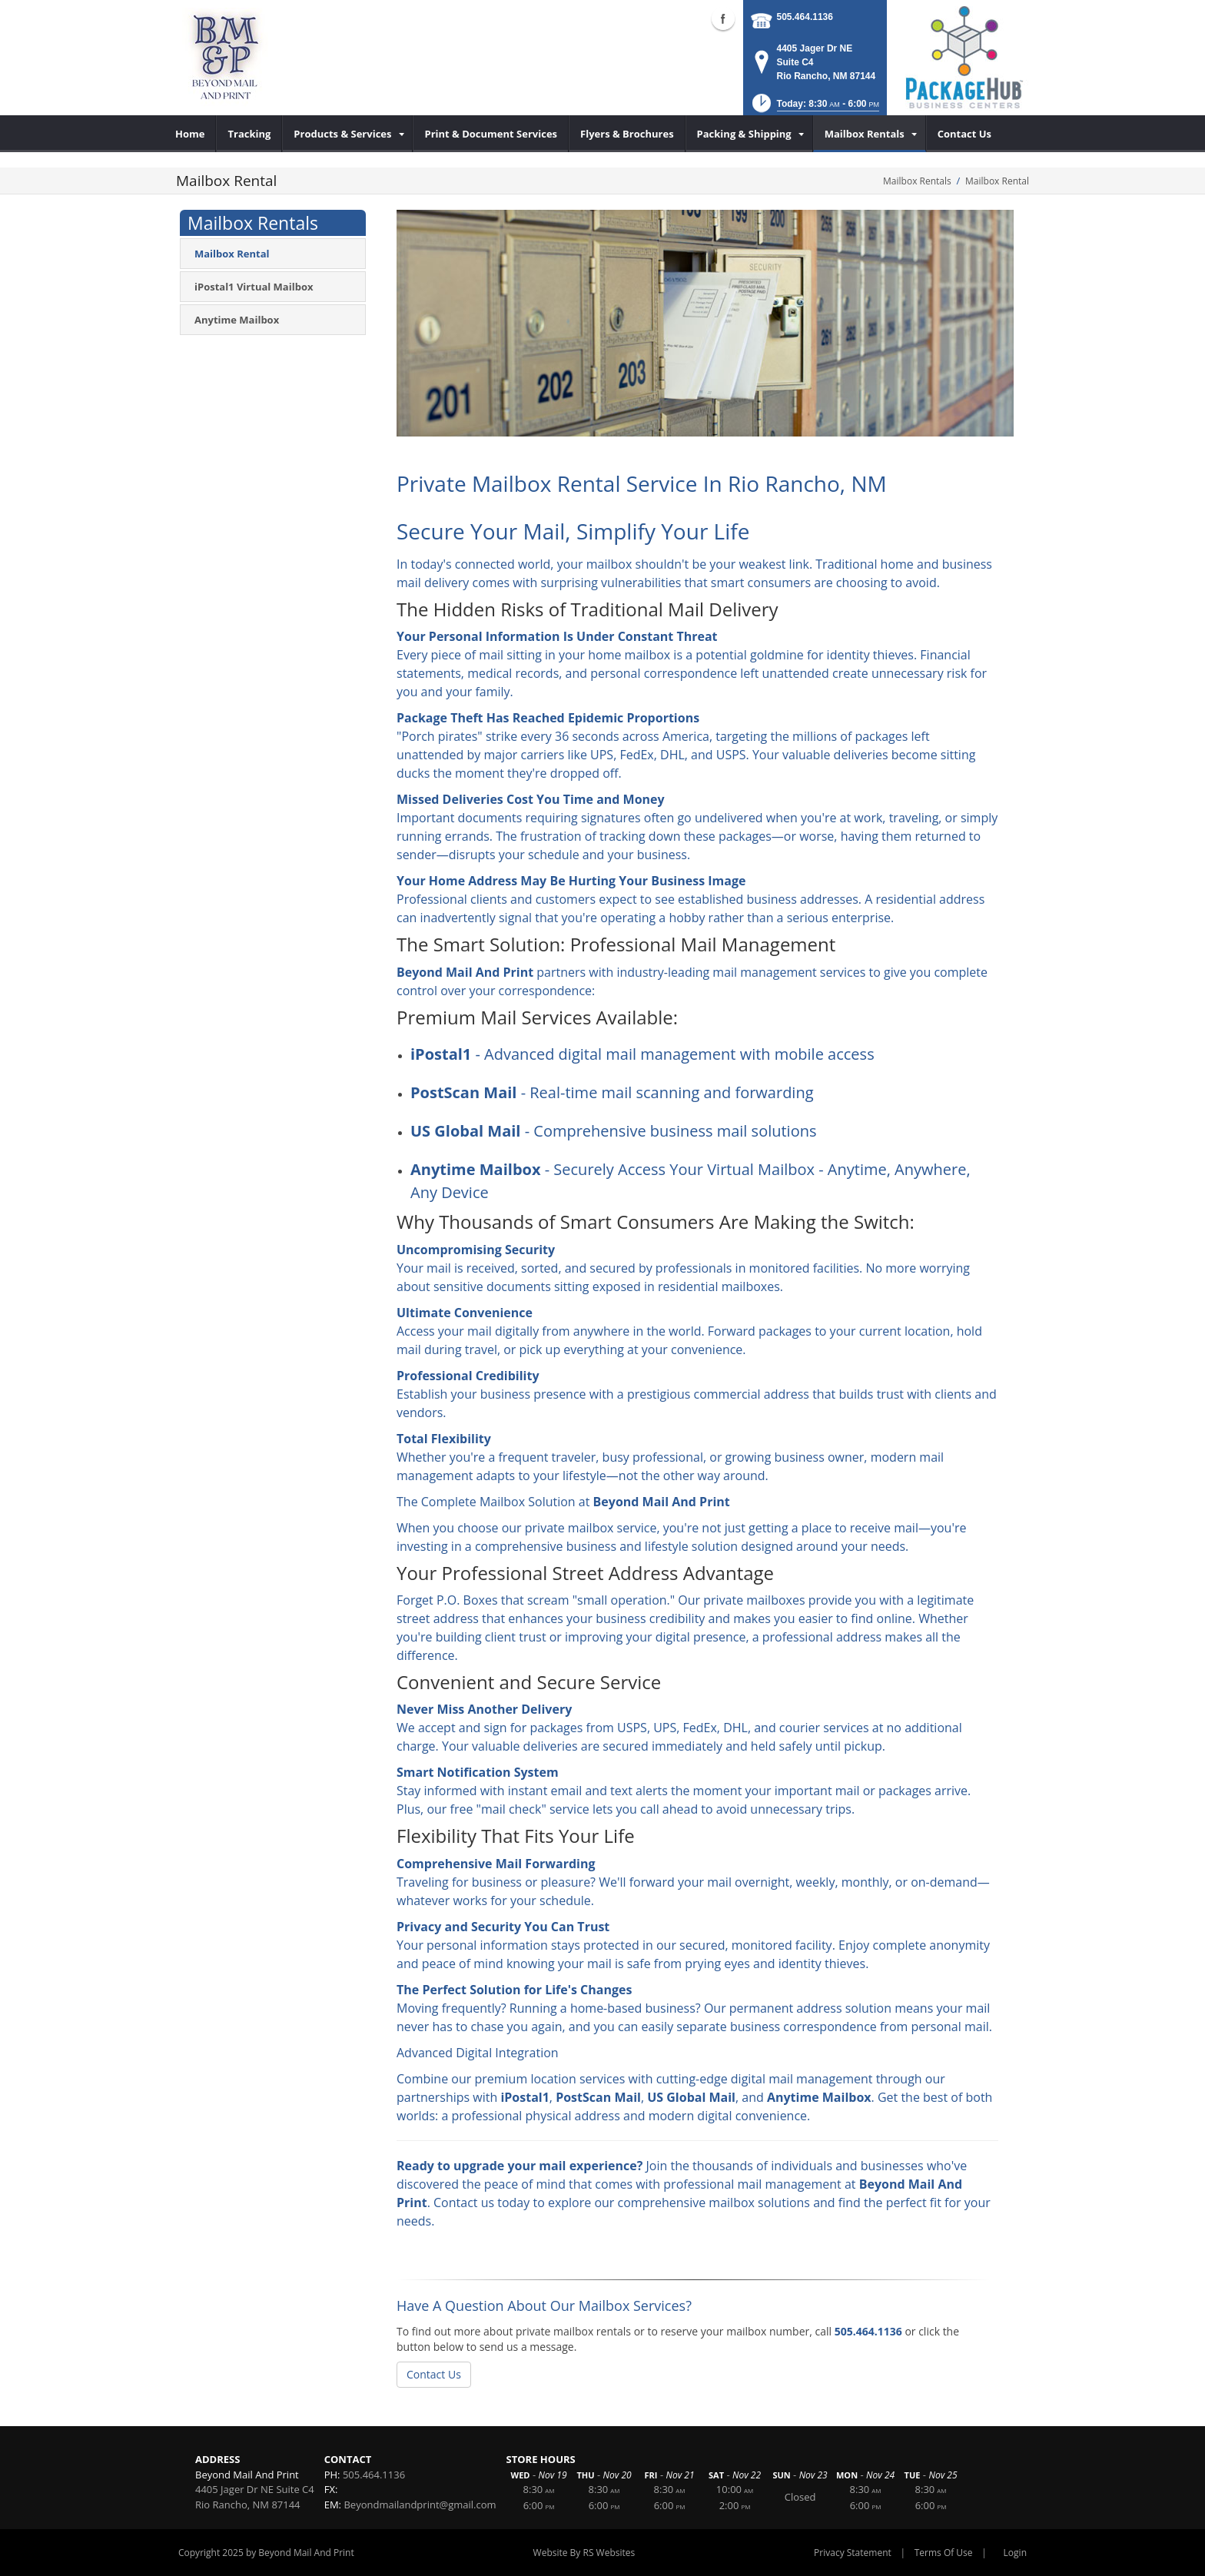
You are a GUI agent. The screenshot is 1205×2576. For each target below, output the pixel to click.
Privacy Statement (852, 2552)
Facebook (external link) (723, 18)
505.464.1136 (805, 17)
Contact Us (434, 2374)
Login (1015, 2552)
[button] (814, 107)
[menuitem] (190, 133)
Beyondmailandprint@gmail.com (420, 2504)
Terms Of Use (944, 2552)
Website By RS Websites (584, 2552)
